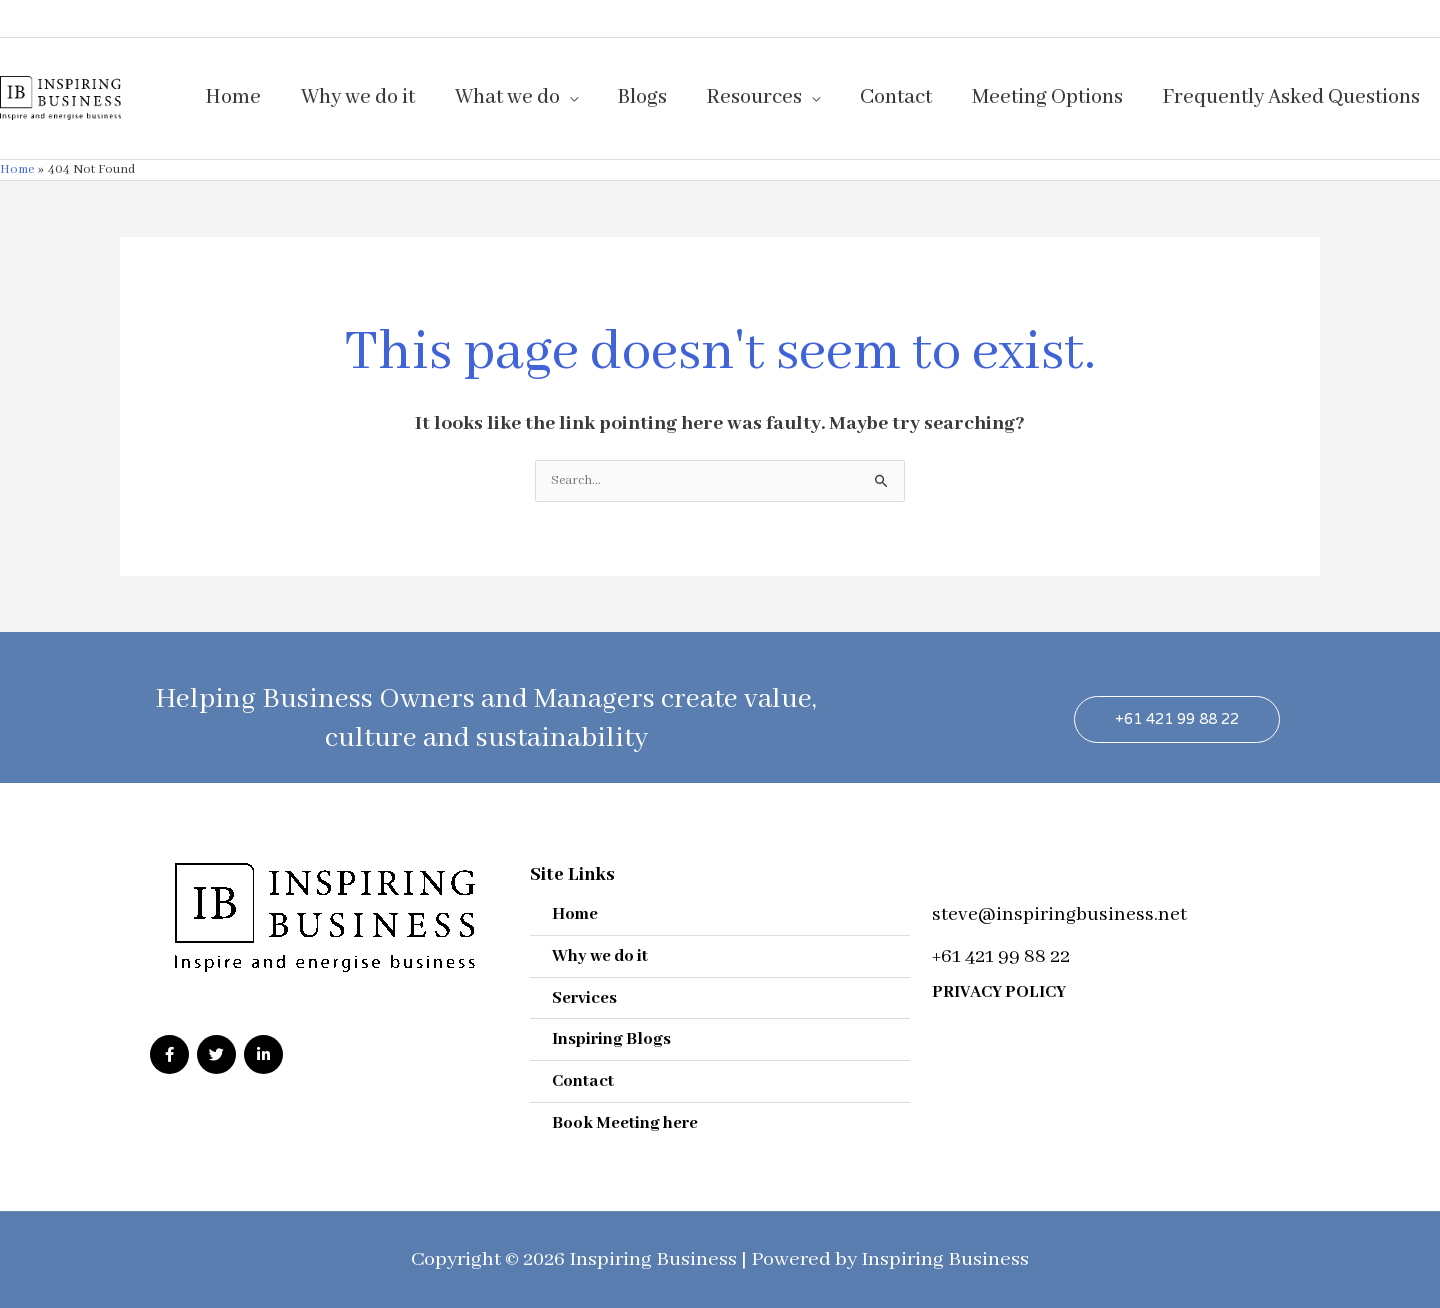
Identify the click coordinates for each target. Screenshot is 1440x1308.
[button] (1177, 718)
